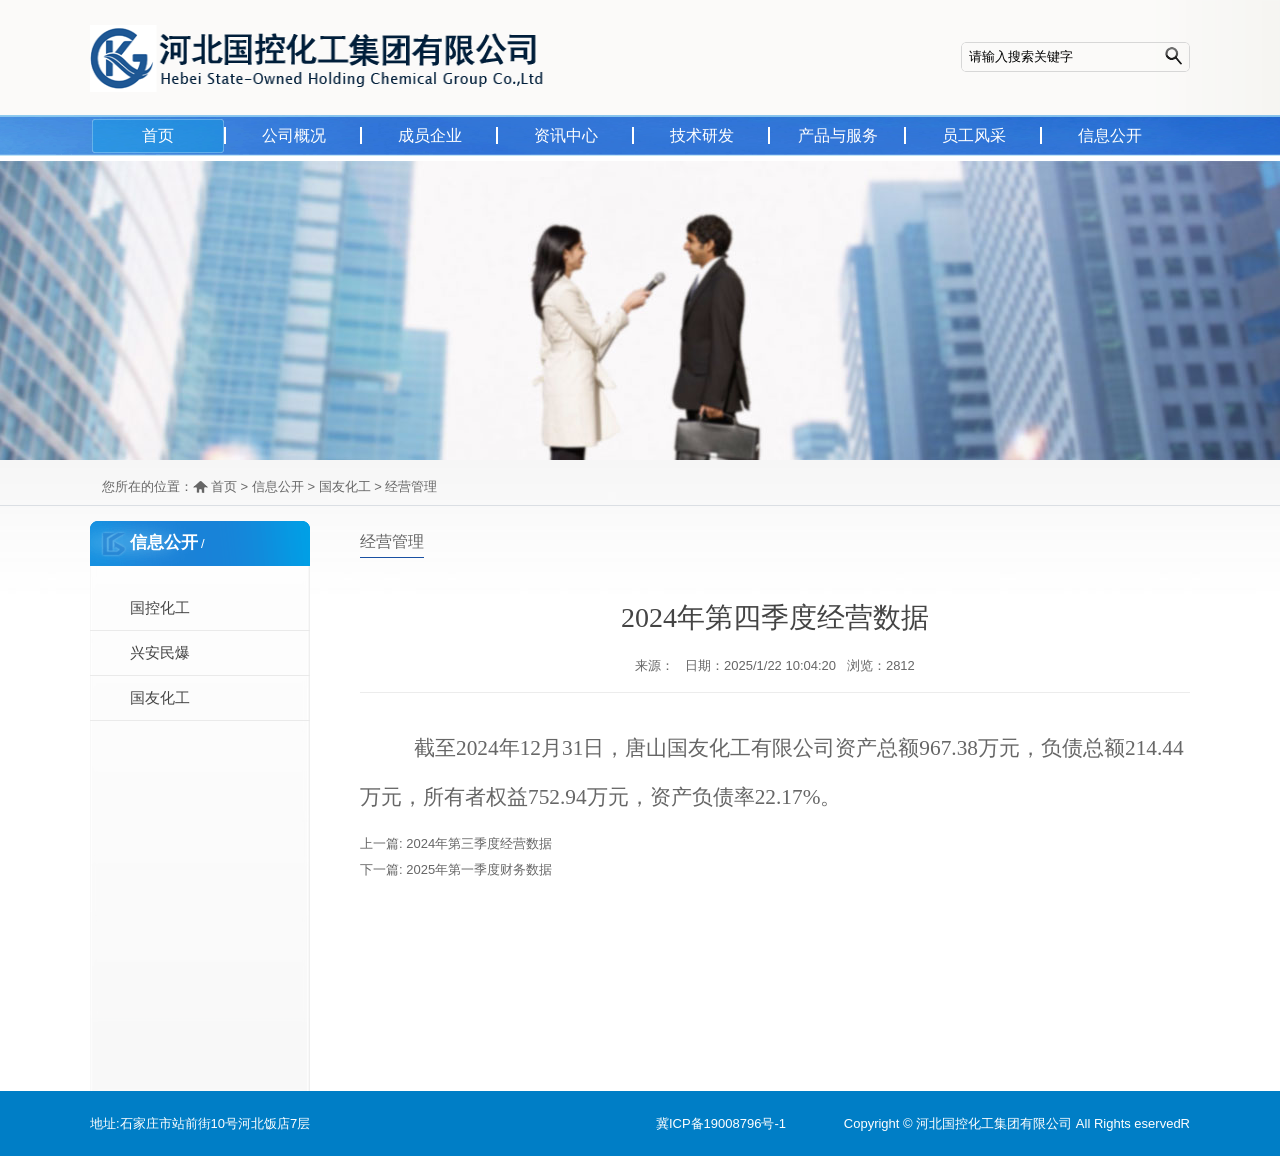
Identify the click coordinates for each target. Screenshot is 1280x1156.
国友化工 (345, 486)
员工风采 (974, 135)
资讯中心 (566, 135)
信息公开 (1110, 135)
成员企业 (430, 135)
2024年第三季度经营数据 (479, 843)
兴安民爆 (160, 652)
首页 (158, 135)
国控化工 (160, 607)
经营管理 (411, 486)
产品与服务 (838, 135)
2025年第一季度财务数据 (479, 869)
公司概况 (294, 135)
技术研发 (702, 135)
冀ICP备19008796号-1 (721, 1123)
